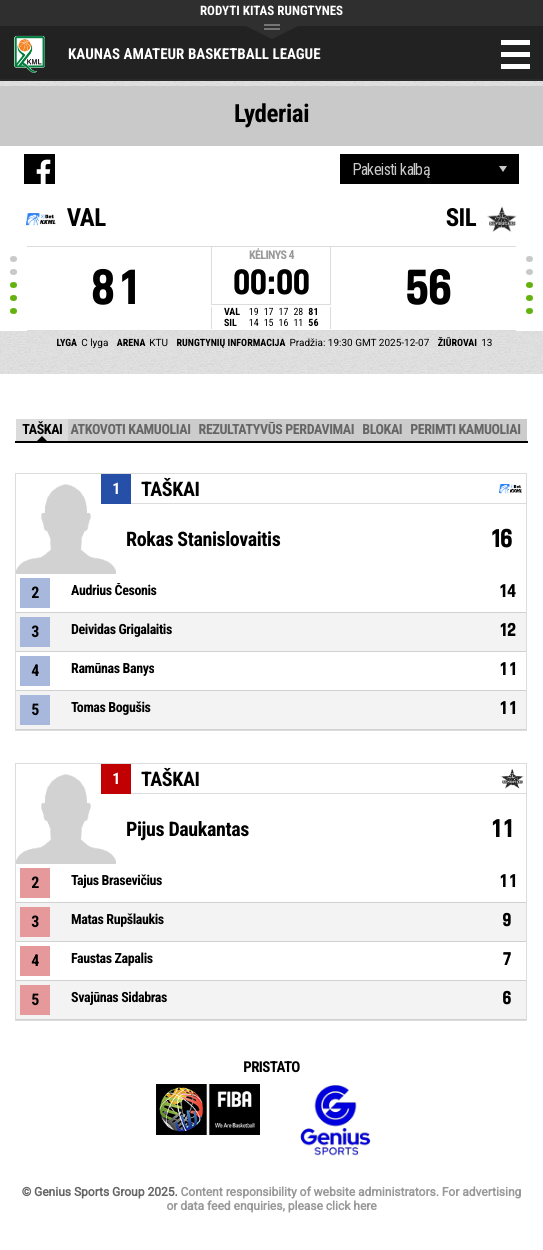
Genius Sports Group (335, 1120)
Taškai (42, 430)
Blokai (382, 430)
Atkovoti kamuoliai (130, 430)
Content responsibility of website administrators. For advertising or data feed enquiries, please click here (343, 1199)
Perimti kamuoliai (465, 430)
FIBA (208, 1120)
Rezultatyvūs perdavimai (277, 430)
